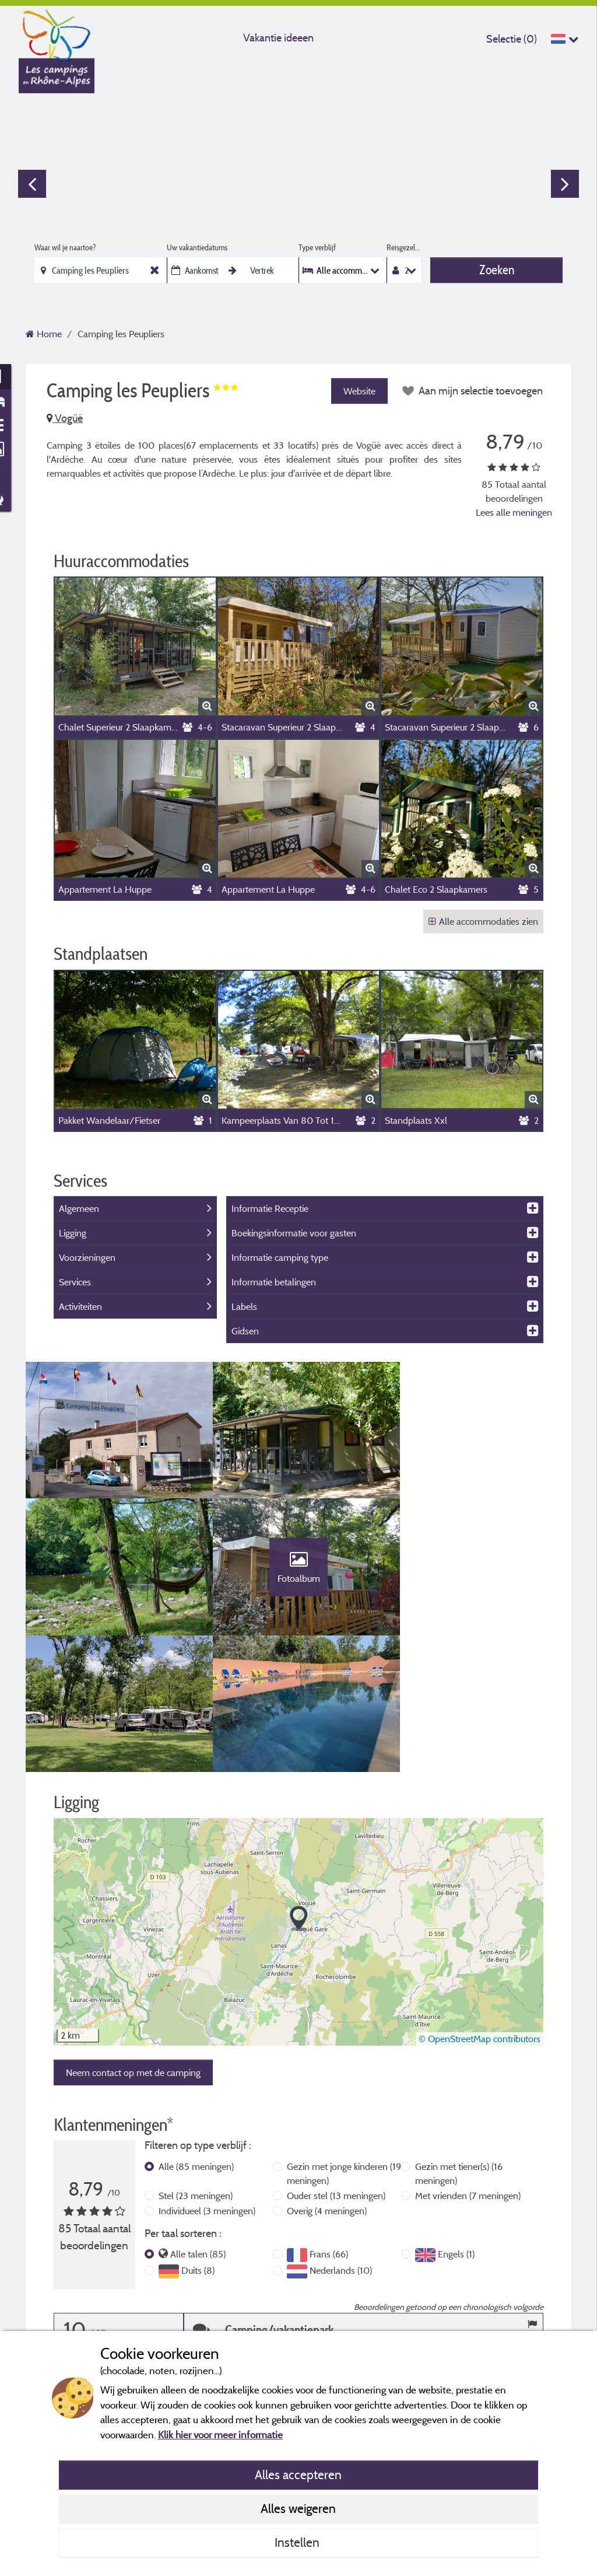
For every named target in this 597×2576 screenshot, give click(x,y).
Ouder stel (336, 2065)
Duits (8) (198, 2140)
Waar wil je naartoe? (65, 247)
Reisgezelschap (404, 247)
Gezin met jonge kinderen (344, 2043)
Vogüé (65, 418)
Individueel (207, 2080)
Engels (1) (456, 2124)
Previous (32, 184)
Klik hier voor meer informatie (220, 2434)
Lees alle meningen (514, 512)
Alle (196, 2036)
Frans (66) (329, 2124)
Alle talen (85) (198, 2124)
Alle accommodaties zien (483, 921)
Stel (196, 2065)
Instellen (298, 2542)
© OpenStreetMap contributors (479, 1908)
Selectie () (511, 39)
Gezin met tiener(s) (459, 2043)
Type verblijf (317, 247)
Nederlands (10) (341, 2140)
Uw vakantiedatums (197, 247)
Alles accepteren (298, 2474)
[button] (299, 1788)
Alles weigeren (298, 2508)
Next (565, 184)
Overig (327, 2080)
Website (359, 391)
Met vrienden (468, 2065)
